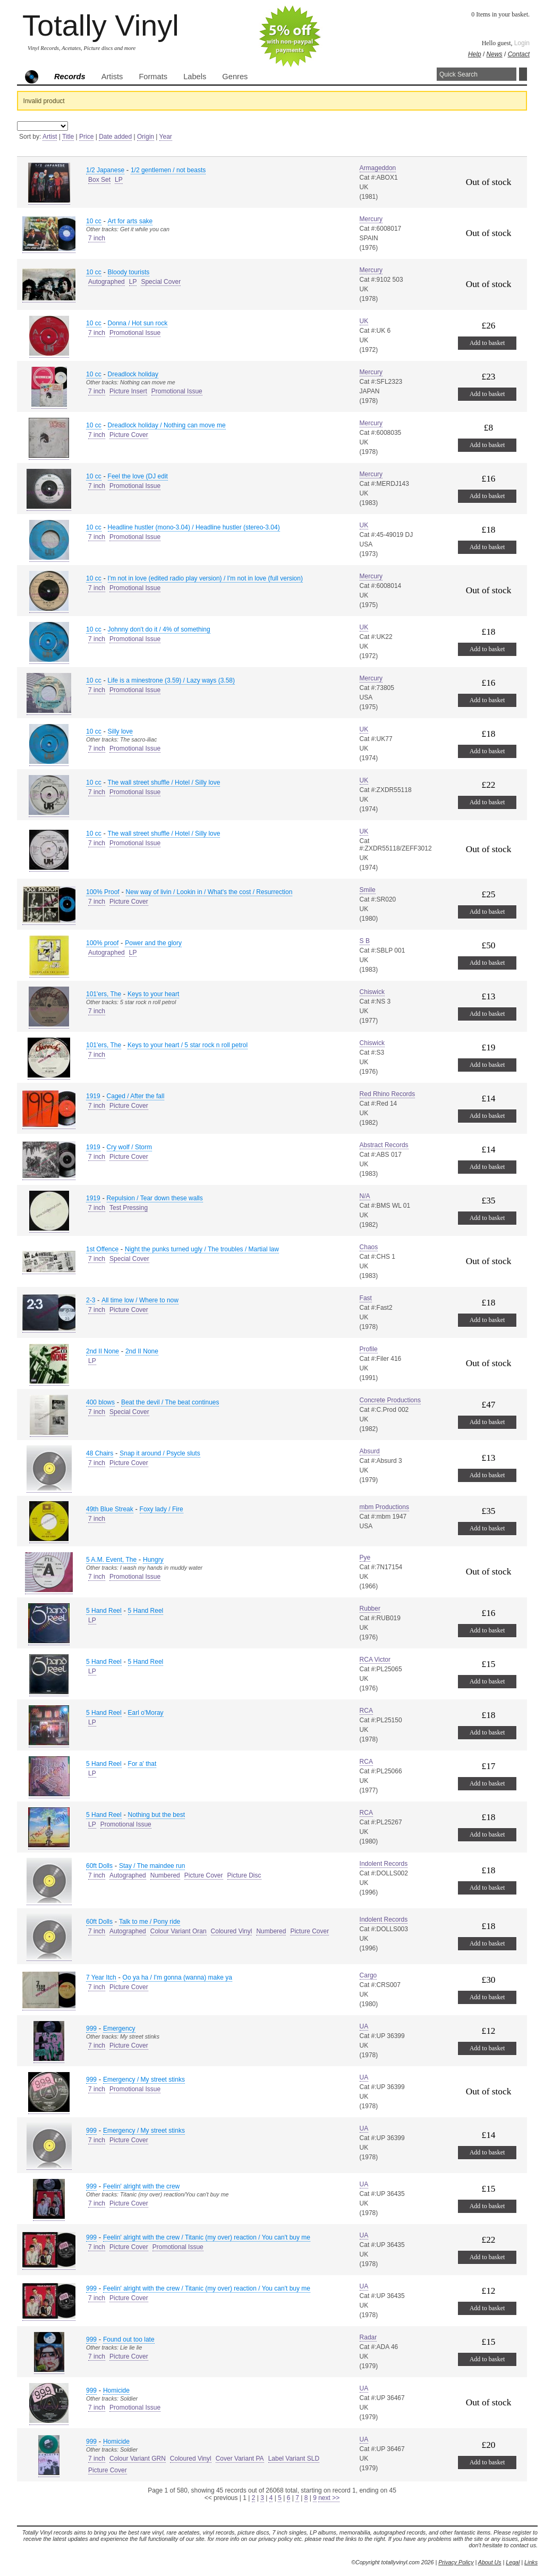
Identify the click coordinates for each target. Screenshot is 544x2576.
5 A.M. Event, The (111, 1559)
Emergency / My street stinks (144, 2079)
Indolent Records (384, 1863)
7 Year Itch (101, 1977)
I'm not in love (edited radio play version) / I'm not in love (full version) (205, 578)
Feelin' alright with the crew (141, 2186)
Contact (519, 54)
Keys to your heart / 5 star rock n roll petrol (188, 1045)
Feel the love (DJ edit (138, 476)
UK (364, 321)
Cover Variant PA (240, 2458)
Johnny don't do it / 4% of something (159, 629)
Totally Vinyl (100, 25)
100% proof (102, 943)
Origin (145, 136)
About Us (490, 2562)
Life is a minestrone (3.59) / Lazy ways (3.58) (171, 680)
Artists (112, 76)
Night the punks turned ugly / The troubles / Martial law (202, 1249)
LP (119, 179)
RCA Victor (375, 1659)
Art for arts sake (130, 221)
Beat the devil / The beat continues (170, 1402)
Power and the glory (153, 943)
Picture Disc (244, 1875)
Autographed (106, 281)
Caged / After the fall (136, 1096)
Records (70, 76)
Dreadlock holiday (133, 374)
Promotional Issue (134, 332)
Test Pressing (128, 1207)
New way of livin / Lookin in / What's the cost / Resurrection (209, 892)
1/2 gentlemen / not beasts (168, 170)
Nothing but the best (156, 1815)
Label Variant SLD (294, 2458)
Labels (194, 76)
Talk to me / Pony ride (149, 1921)
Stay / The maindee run (152, 1866)
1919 (93, 1096)
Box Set (99, 179)
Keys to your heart (153, 994)
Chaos (369, 1247)
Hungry (153, 1559)
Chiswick (372, 992)
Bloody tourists (129, 272)
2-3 (90, 1300)
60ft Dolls (99, 1866)
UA (364, 2026)
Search (523, 74)
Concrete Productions (390, 1400)
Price (86, 136)
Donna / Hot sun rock (138, 323)
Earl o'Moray (146, 1712)
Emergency (119, 2028)
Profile (369, 1349)
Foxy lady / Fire (161, 1509)
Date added (115, 136)
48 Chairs (99, 1453)
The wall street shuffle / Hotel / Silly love (164, 782)
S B (365, 941)
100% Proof (103, 892)
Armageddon (378, 168)
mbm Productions (384, 1507)
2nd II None (102, 1351)
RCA (366, 1710)
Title (68, 136)
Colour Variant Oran (178, 1931)
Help (474, 54)
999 (91, 2028)
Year (165, 136)
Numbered (165, 1875)
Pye (365, 1557)
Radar (368, 2337)
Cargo (368, 1975)
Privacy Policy (455, 2562)
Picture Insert (128, 391)
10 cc (93, 221)
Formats (153, 76)
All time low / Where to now (139, 1300)
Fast (366, 1298)
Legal (513, 2562)
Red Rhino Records (387, 1094)
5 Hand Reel (104, 1610)
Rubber (370, 1608)
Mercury (371, 219)
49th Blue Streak (109, 1509)
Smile (368, 890)
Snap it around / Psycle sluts (160, 1453)
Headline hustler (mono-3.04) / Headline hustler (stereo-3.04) (194, 527)
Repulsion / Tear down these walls (155, 1198)
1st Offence (102, 1249)
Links (531, 2562)
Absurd (370, 1451)
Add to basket (487, 343)
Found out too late (129, 2339)
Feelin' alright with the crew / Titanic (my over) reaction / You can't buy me (206, 2237)
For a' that (142, 1763)
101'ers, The (103, 994)
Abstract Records (384, 1145)
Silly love (120, 731)
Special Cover (161, 281)
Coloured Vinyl (231, 1931)
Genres (235, 76)
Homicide (116, 2390)
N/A (365, 1196)
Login (522, 43)
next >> (328, 2498)
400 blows (100, 1402)
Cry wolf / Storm (129, 1147)
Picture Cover (128, 435)
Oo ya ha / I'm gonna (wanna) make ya (177, 1977)
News (495, 54)
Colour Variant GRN (137, 2458)
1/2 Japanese (105, 170)
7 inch (96, 238)
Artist (49, 136)
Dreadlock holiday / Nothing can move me (167, 425)
